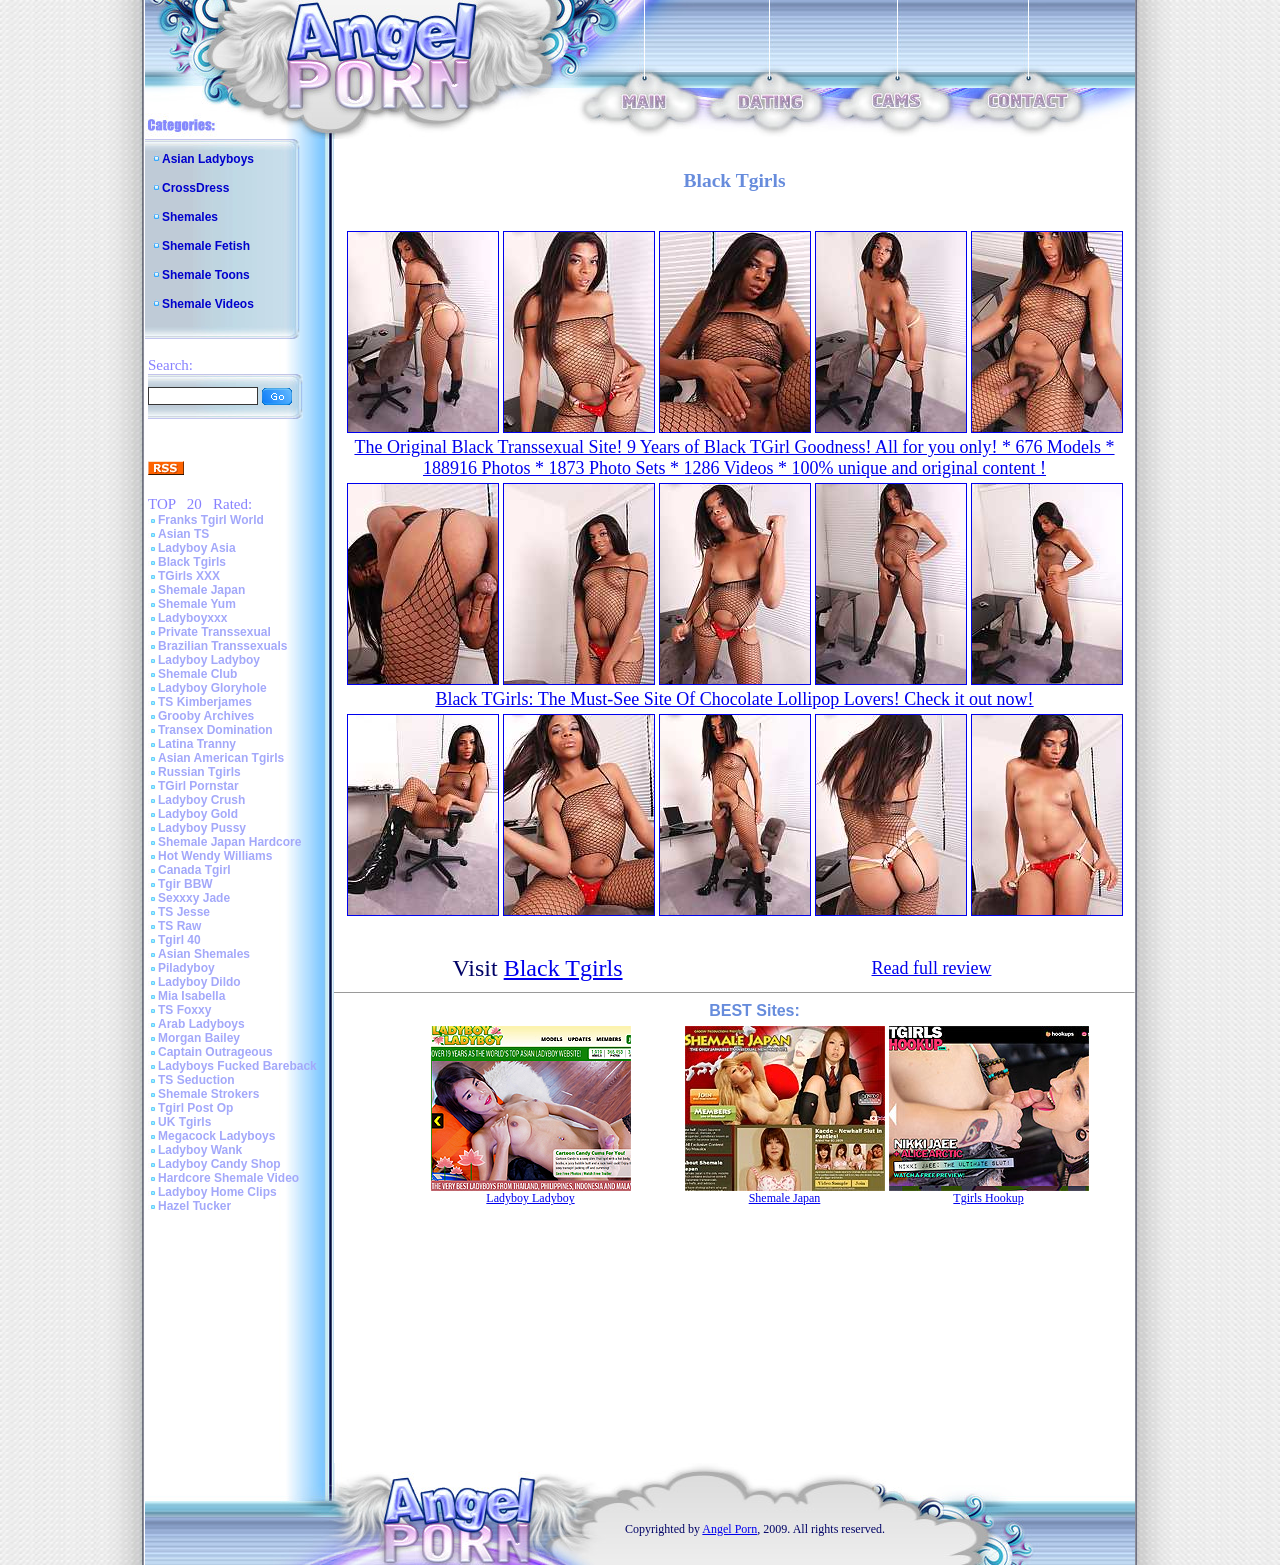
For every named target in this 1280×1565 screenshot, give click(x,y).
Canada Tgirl (194, 870)
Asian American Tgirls (221, 758)
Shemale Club (197, 674)
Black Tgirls (192, 562)
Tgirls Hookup (988, 1198)
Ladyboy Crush (201, 800)
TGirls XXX (189, 576)
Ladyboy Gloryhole (212, 688)
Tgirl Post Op (195, 1108)
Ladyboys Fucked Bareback (237, 1066)
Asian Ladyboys (208, 159)
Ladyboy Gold (198, 814)
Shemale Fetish (206, 246)
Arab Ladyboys (201, 1024)
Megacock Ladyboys (216, 1136)
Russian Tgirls (199, 772)
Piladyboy (186, 968)
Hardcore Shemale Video (228, 1178)
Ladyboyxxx (192, 618)
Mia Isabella (191, 996)
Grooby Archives (206, 716)
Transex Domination (215, 730)
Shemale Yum (197, 604)
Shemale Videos (208, 304)
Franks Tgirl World (211, 520)
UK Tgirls (184, 1122)
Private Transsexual (214, 632)
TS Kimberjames (205, 702)
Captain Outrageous (215, 1052)
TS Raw (179, 926)
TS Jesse (184, 912)
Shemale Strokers (208, 1094)
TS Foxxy (184, 1010)
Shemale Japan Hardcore (229, 842)
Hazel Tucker (194, 1206)
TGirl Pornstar (198, 786)
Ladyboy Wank (200, 1150)
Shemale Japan (201, 590)
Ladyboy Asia (197, 548)
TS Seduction (196, 1080)
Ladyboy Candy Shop (219, 1164)
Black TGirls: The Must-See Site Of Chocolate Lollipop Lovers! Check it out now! (734, 699)
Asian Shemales (204, 954)
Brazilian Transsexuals (222, 646)
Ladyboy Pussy (202, 828)
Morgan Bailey (199, 1038)
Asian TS (183, 534)
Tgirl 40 (179, 940)
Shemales (190, 217)
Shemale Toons (206, 275)
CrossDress (195, 188)
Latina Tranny (197, 744)
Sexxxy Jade (194, 898)
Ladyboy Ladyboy (209, 660)
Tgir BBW (185, 884)
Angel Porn (729, 1529)
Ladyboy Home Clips (217, 1192)
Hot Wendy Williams (215, 856)
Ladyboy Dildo (199, 982)
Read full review (932, 968)
